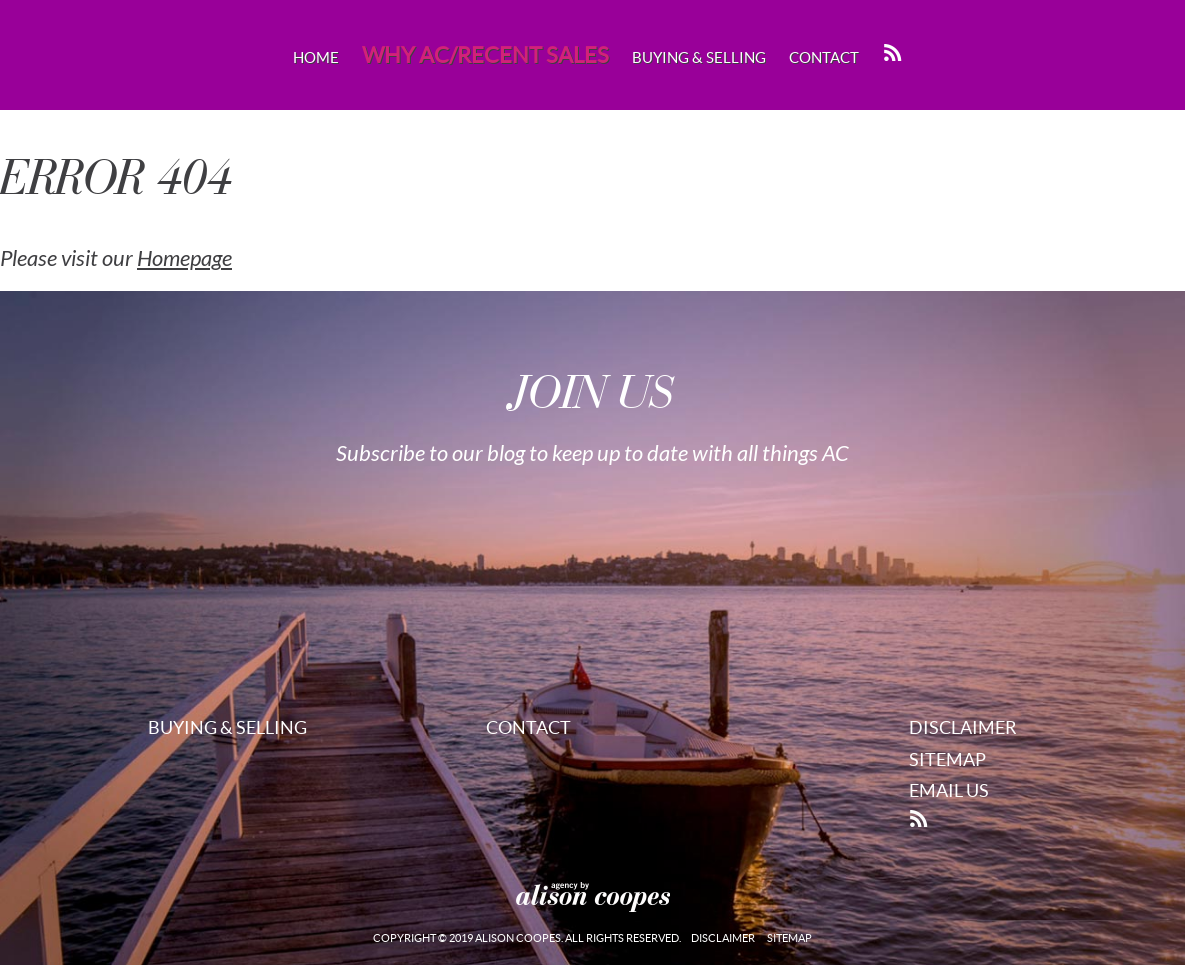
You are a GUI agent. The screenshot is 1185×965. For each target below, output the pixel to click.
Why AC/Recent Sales (485, 55)
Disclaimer (963, 727)
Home (316, 57)
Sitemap (947, 759)
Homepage (184, 259)
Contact (824, 57)
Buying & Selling (699, 57)
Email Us (949, 790)
